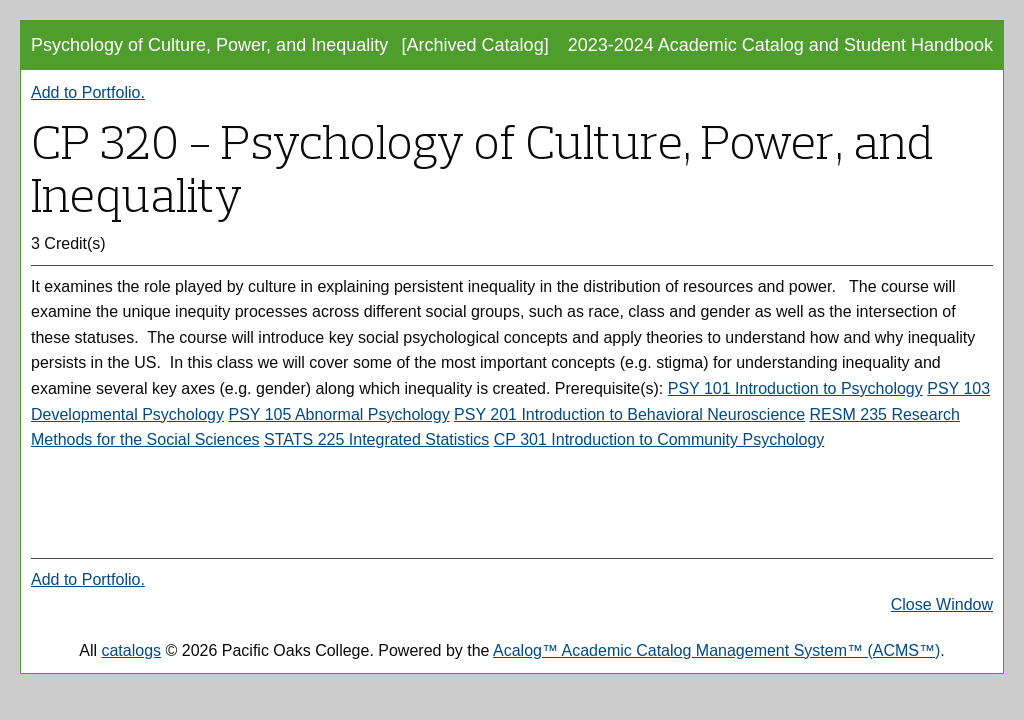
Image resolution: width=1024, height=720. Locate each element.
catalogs (131, 650)
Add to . (88, 92)
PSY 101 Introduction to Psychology (795, 388)
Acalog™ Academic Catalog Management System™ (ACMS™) (716, 650)
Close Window (942, 604)
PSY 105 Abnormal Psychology (338, 414)
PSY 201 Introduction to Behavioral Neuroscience (629, 414)
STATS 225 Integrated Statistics (376, 439)
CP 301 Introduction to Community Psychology (659, 439)
